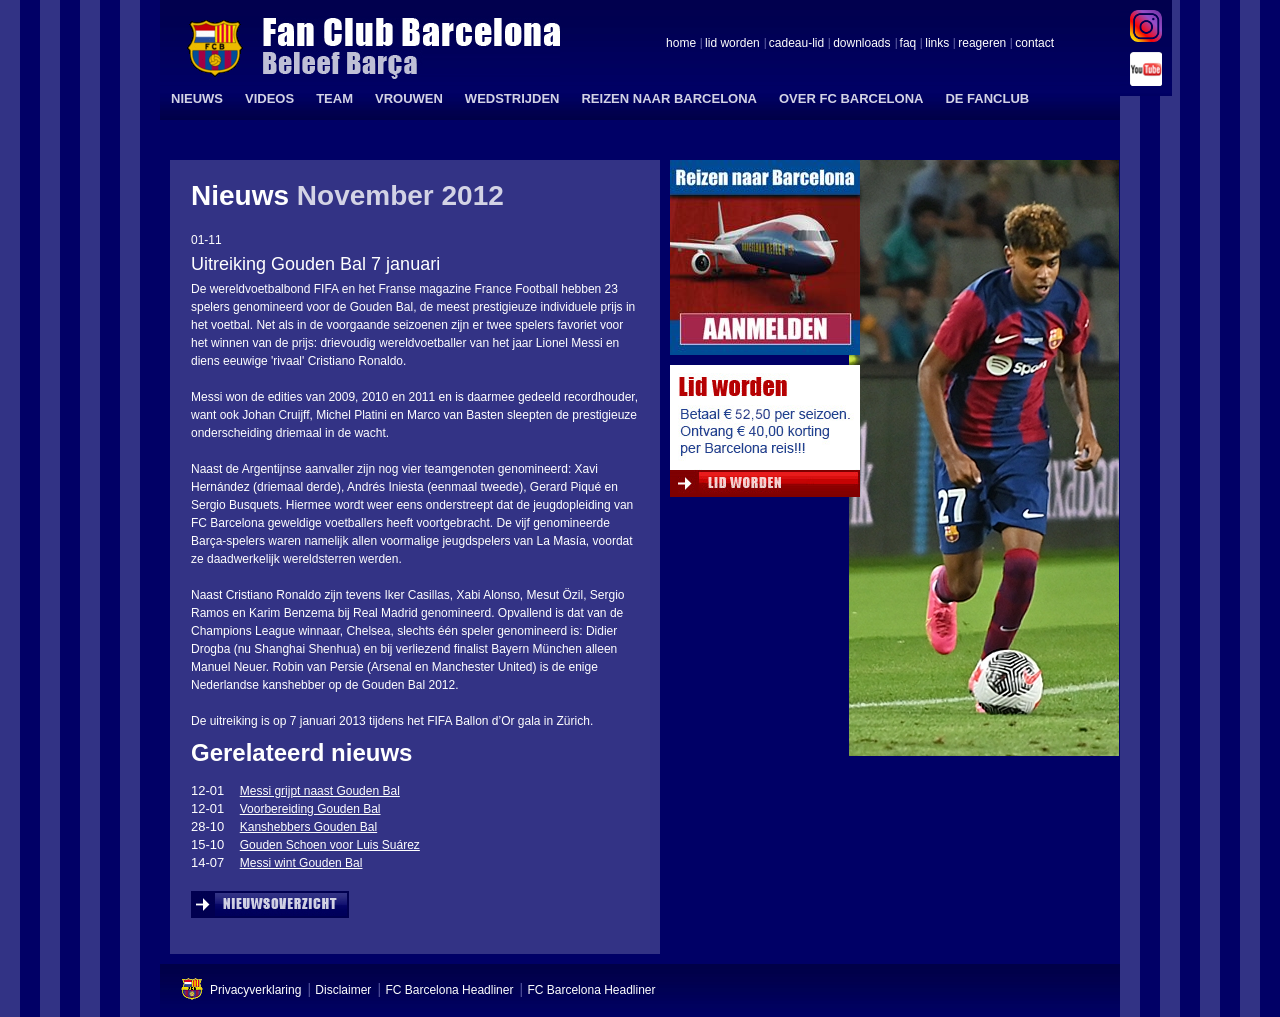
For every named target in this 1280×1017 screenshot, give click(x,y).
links (937, 44)
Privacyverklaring (255, 990)
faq (908, 44)
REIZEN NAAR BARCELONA (669, 98)
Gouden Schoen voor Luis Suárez (330, 845)
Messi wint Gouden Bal (301, 863)
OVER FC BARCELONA (851, 98)
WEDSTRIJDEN (512, 98)
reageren (982, 44)
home (681, 44)
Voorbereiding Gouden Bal (310, 809)
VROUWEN (409, 98)
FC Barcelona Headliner (449, 990)
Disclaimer (343, 990)
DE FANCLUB (987, 98)
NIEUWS (197, 98)
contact (1034, 44)
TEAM (334, 98)
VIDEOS (269, 98)
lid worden (732, 44)
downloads (861, 44)
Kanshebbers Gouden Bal (308, 827)
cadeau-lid (796, 44)
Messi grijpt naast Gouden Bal (320, 791)
